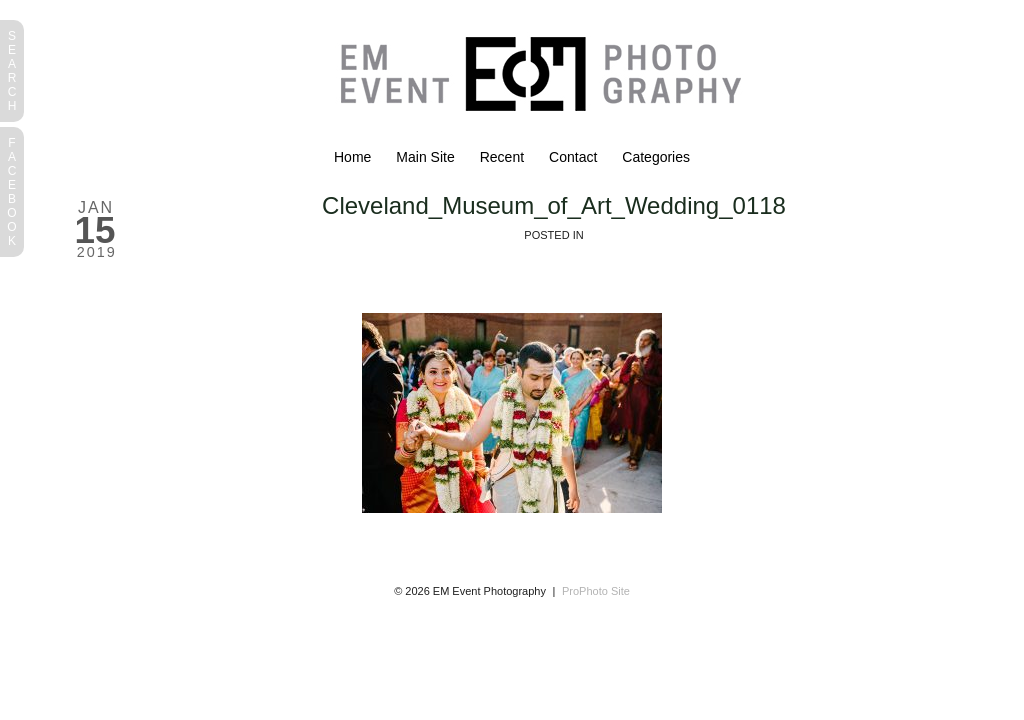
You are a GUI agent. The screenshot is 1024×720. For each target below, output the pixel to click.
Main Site (425, 157)
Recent (502, 157)
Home (352, 157)
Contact (573, 157)
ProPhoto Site (596, 591)
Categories (656, 157)
